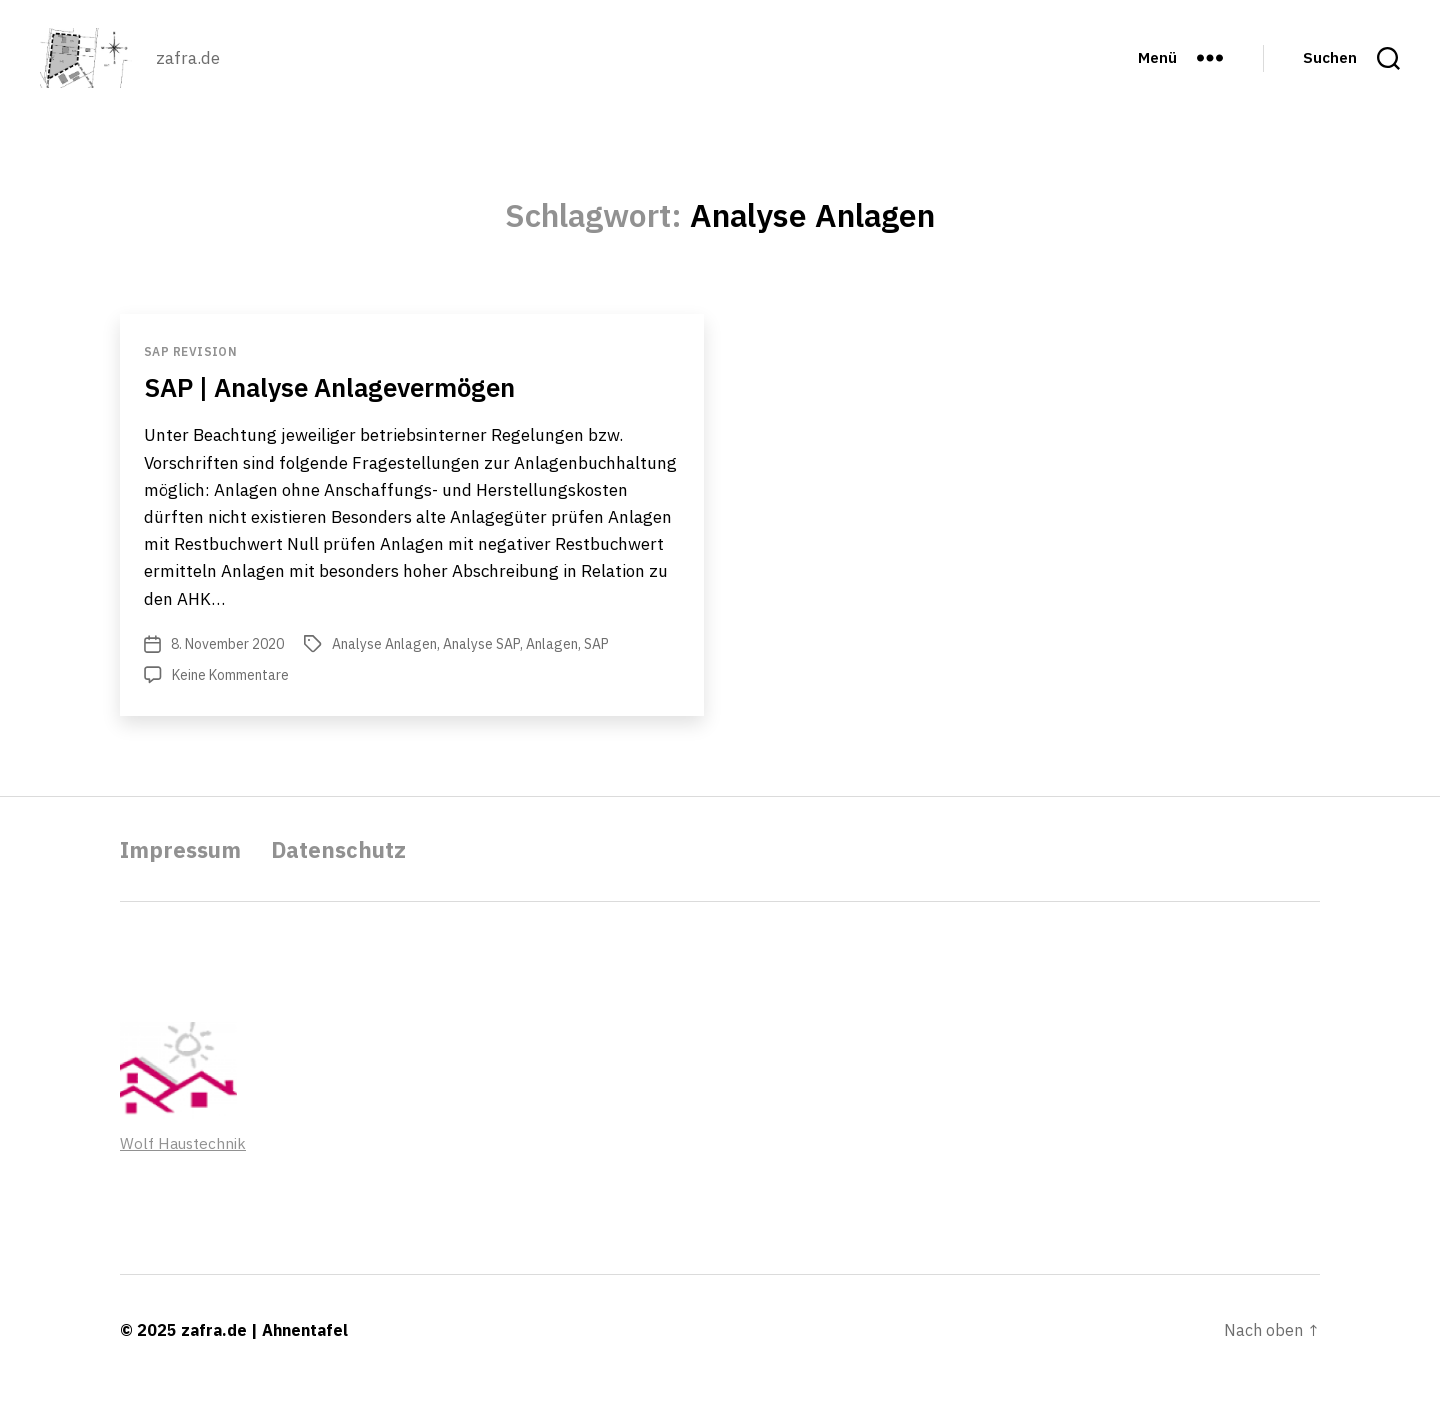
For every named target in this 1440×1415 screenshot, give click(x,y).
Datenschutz (355, 879)
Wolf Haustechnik (184, 1173)
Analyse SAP (481, 674)
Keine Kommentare (230, 705)
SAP (596, 674)
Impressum (186, 879)
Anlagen (552, 674)
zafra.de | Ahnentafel (264, 1360)
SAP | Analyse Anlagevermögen (351, 416)
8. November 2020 (227, 674)
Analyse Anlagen (384, 674)
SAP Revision (190, 381)
